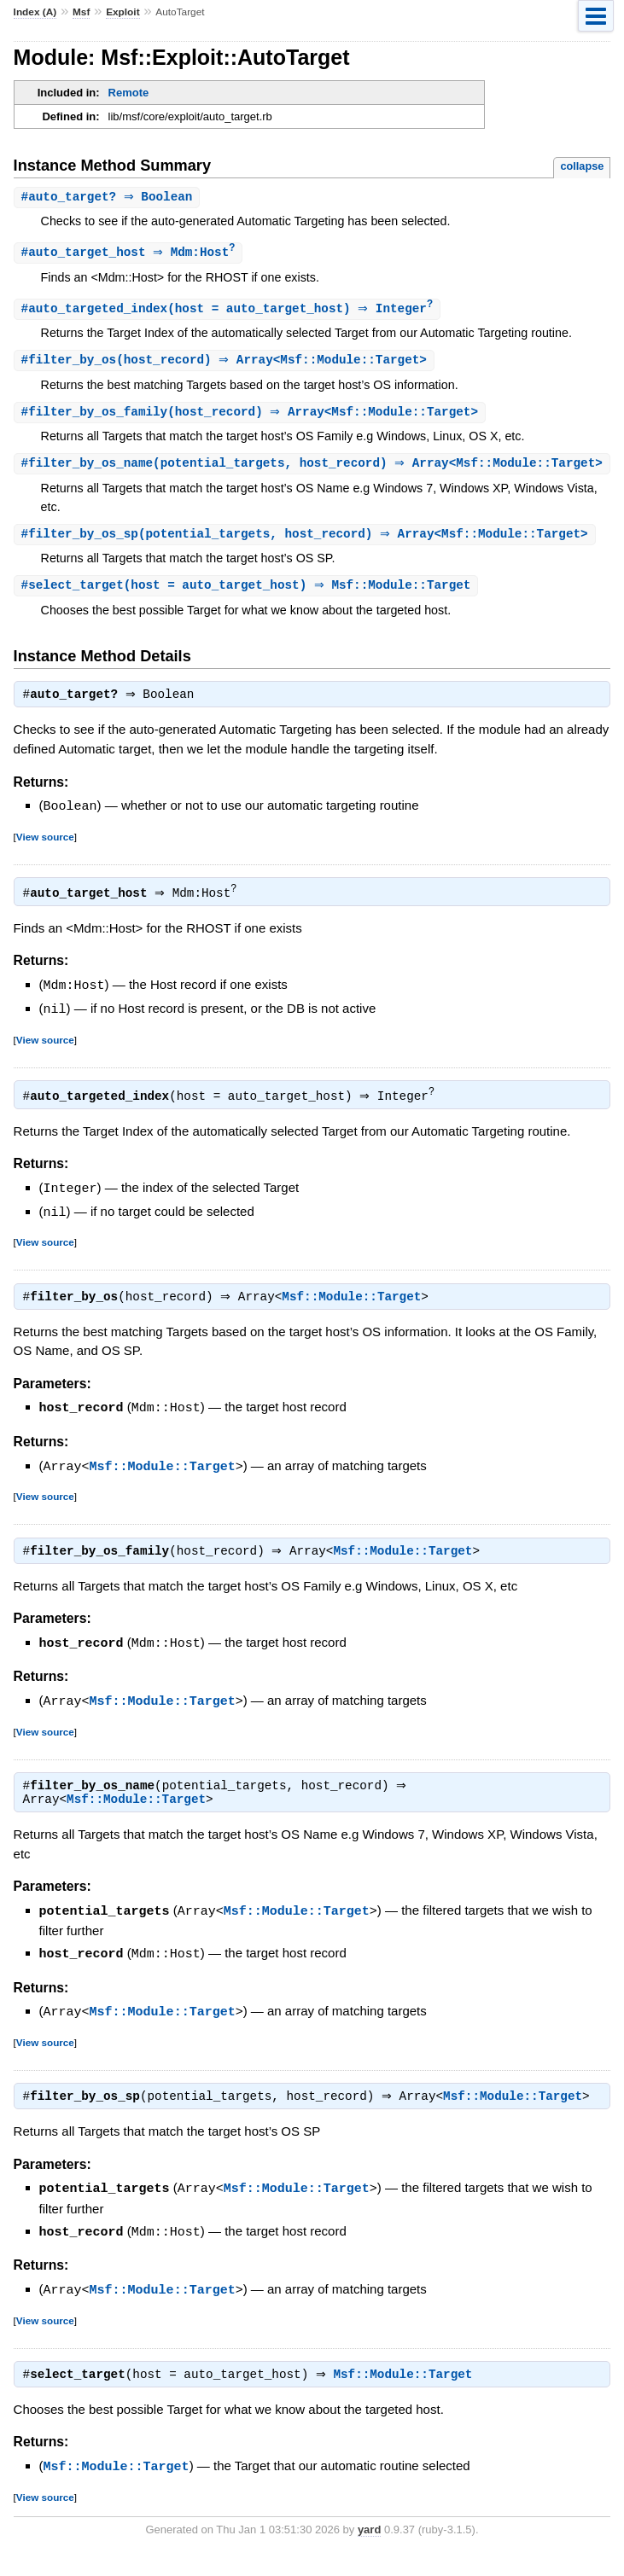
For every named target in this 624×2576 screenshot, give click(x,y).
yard (369, 2550)
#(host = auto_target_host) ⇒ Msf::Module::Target (248, 610)
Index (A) (35, 12)
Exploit (122, 12)
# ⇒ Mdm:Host (130, 254)
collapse (582, 166)
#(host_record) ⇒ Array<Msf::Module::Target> (226, 363)
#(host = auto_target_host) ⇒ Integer (229, 311)
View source (45, 861)
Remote (128, 92)
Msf (81, 12)
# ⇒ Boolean (109, 197)
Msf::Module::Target (356, 1320)
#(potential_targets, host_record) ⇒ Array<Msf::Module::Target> (306, 557)
